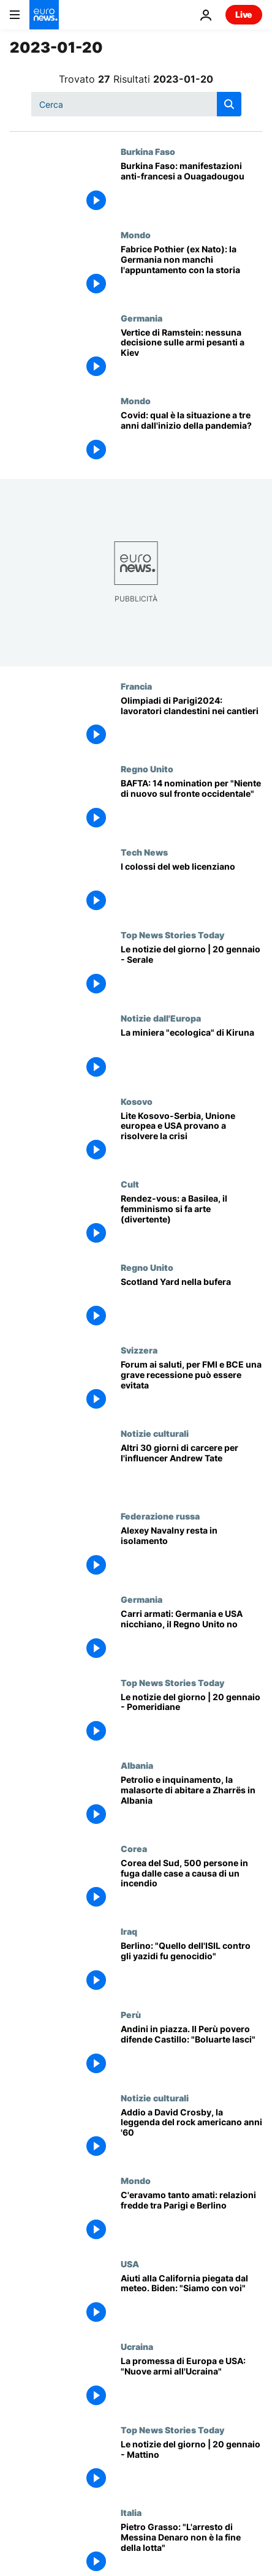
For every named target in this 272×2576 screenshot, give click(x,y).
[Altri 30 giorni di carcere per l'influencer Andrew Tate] (191, 1470)
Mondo (136, 234)
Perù (131, 2014)
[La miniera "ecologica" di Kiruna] (191, 1055)
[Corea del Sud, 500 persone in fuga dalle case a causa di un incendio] (191, 1885)
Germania (141, 318)
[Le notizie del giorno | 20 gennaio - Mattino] (191, 2466)
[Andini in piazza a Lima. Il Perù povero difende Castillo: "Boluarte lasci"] (191, 2051)
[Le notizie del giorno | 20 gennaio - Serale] (191, 971)
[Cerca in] (136, 104)
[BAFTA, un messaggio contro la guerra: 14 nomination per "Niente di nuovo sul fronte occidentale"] (191, 805)
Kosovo (137, 1101)
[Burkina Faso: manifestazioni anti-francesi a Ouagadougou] (191, 188)
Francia (136, 686)
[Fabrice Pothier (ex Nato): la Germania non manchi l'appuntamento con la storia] (191, 271)
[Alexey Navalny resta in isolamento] (191, 1553)
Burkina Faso (148, 151)
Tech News (144, 852)
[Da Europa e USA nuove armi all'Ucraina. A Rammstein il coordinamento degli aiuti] (191, 2383)
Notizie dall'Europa (161, 1018)
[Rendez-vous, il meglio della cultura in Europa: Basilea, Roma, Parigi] (191, 1221)
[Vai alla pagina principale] (44, 14)
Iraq (129, 1931)
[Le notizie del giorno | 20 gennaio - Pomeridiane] (191, 1719)
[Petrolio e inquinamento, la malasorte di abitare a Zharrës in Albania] (191, 1802)
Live (243, 14)
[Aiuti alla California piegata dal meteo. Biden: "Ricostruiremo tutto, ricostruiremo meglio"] (191, 2300)
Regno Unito (147, 769)
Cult (130, 1184)
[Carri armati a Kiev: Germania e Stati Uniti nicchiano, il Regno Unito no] (191, 1636)
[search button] (229, 104)
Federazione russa (160, 1516)
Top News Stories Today (172, 935)
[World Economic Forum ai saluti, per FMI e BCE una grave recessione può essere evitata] (191, 1387)
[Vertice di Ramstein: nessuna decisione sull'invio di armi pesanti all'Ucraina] (191, 355)
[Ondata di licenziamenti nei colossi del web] (191, 889)
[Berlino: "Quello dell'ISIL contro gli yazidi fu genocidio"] (191, 1968)
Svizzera (139, 1350)
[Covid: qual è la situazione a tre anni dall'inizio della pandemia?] (191, 437)
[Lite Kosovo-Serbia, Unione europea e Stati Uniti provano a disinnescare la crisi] (191, 1138)
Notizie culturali (155, 1433)
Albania (137, 1765)
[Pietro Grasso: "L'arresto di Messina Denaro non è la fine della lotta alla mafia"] (191, 2549)
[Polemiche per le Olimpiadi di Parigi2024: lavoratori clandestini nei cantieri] (191, 723)
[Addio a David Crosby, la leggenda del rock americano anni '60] (191, 2134)
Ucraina (137, 2346)
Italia (131, 2512)
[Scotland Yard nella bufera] (191, 1304)
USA (130, 2264)
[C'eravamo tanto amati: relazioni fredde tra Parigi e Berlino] (191, 2217)
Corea (134, 1848)
